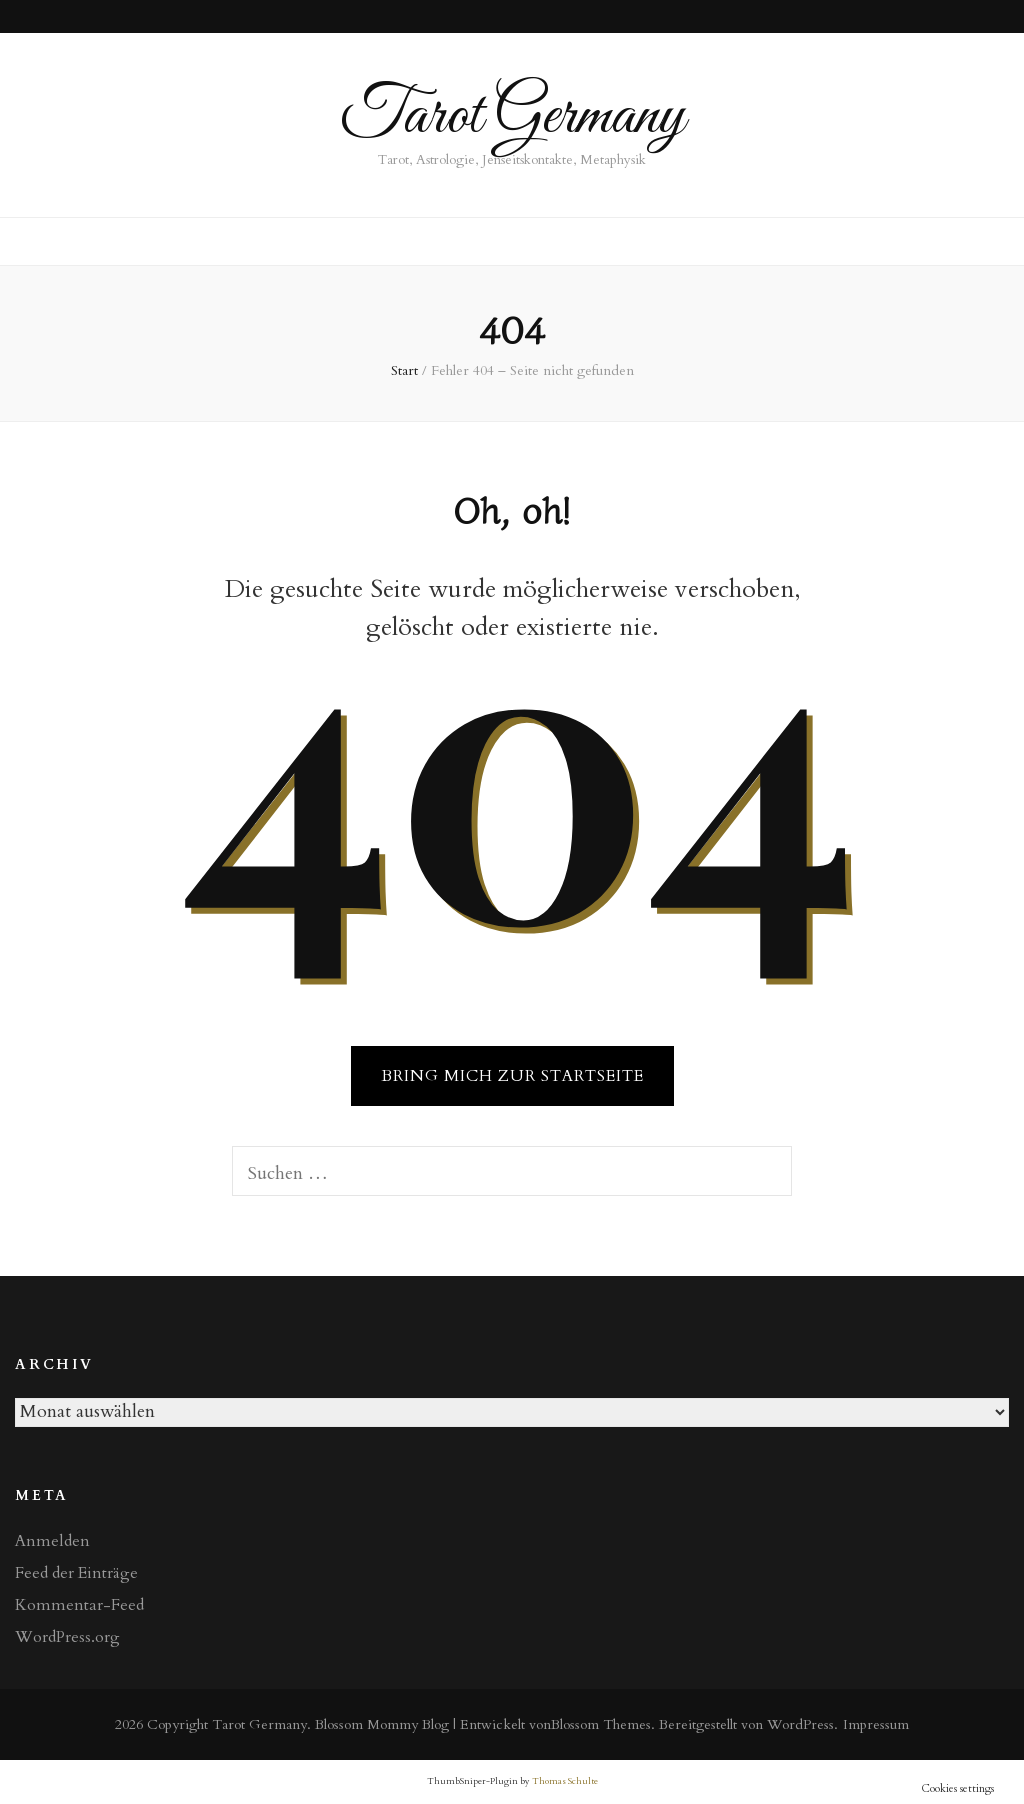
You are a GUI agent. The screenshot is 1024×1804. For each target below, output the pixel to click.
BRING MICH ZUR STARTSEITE (512, 1076)
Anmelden (52, 1541)
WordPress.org (67, 1637)
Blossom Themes (601, 1724)
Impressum (876, 1724)
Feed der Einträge (76, 1573)
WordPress (800, 1724)
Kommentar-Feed (79, 1605)
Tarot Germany (512, 116)
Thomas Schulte (565, 1781)
